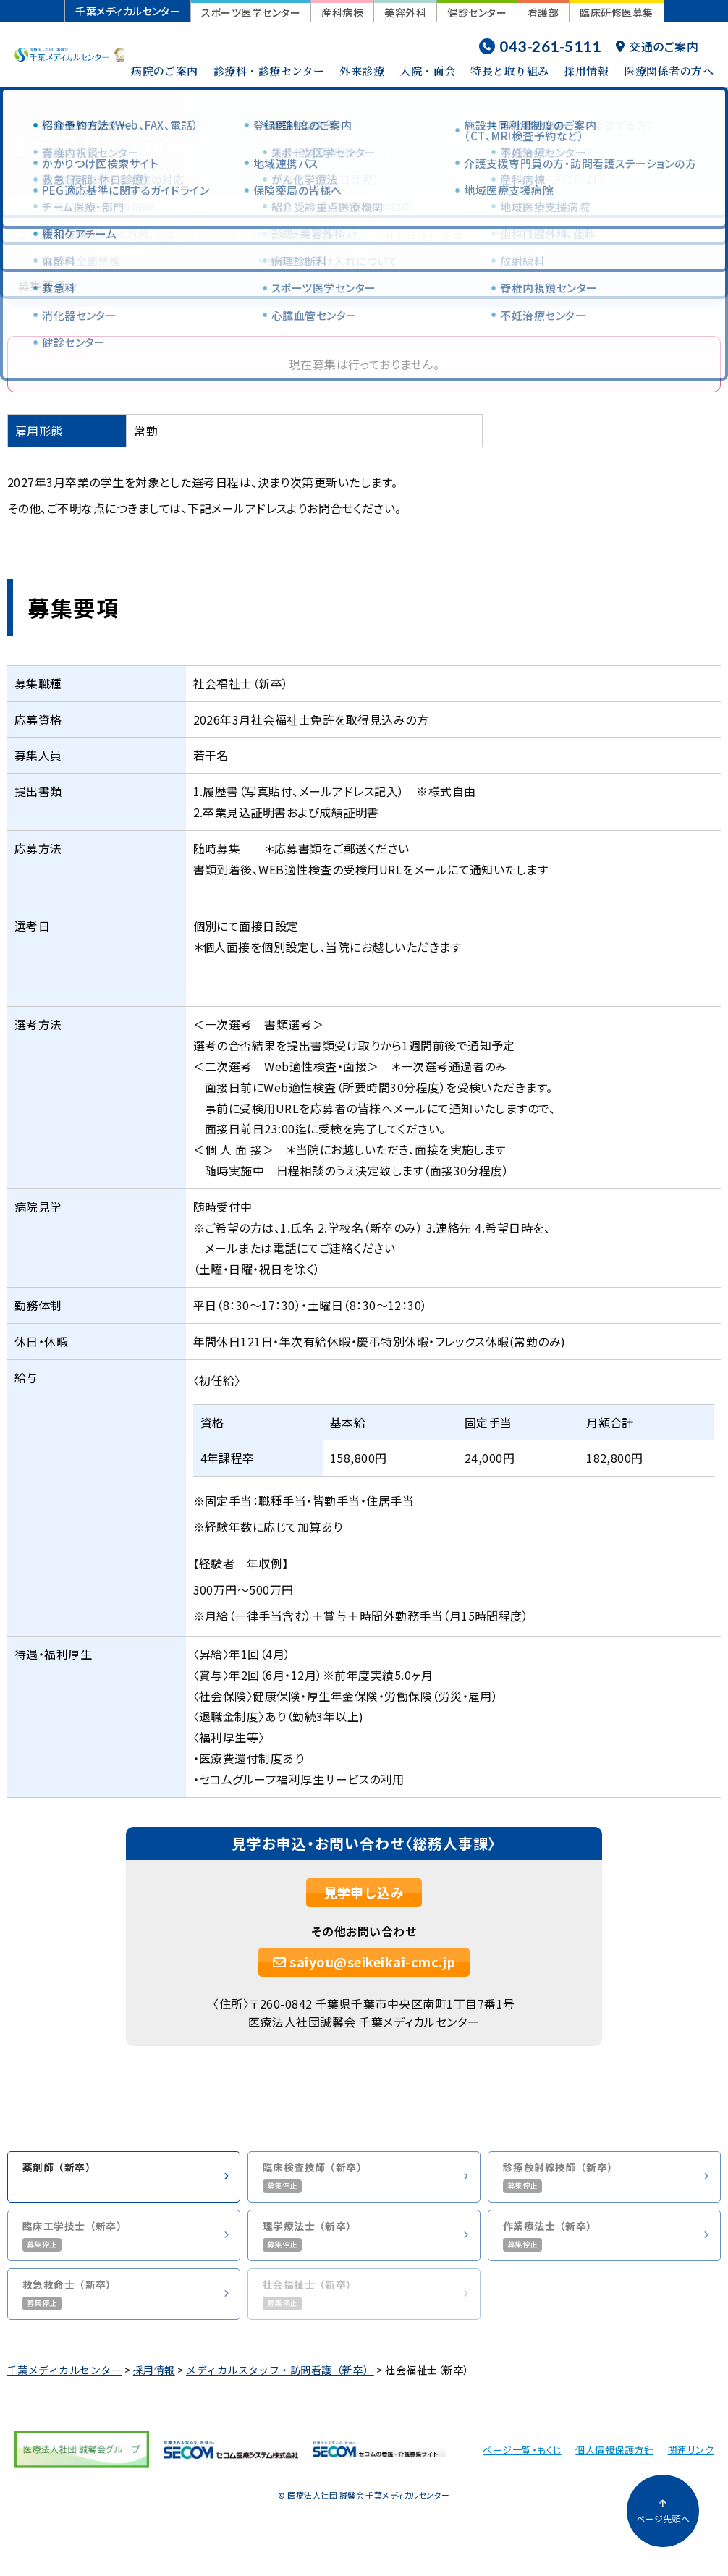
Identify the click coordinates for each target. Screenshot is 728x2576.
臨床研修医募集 (616, 12)
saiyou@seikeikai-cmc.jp (364, 1961)
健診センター (477, 12)
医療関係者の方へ (669, 70)
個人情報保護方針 (614, 2460)
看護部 (543, 12)
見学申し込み (364, 1892)
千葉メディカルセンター (127, 11)
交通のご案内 (657, 46)
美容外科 (405, 12)
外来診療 (361, 70)
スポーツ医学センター (250, 12)
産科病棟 (342, 12)
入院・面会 (427, 70)
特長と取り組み (509, 70)
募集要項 (42, 285)
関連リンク (691, 2460)
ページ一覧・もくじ (522, 2460)
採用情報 (586, 70)
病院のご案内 (164, 70)
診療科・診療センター (269, 70)
